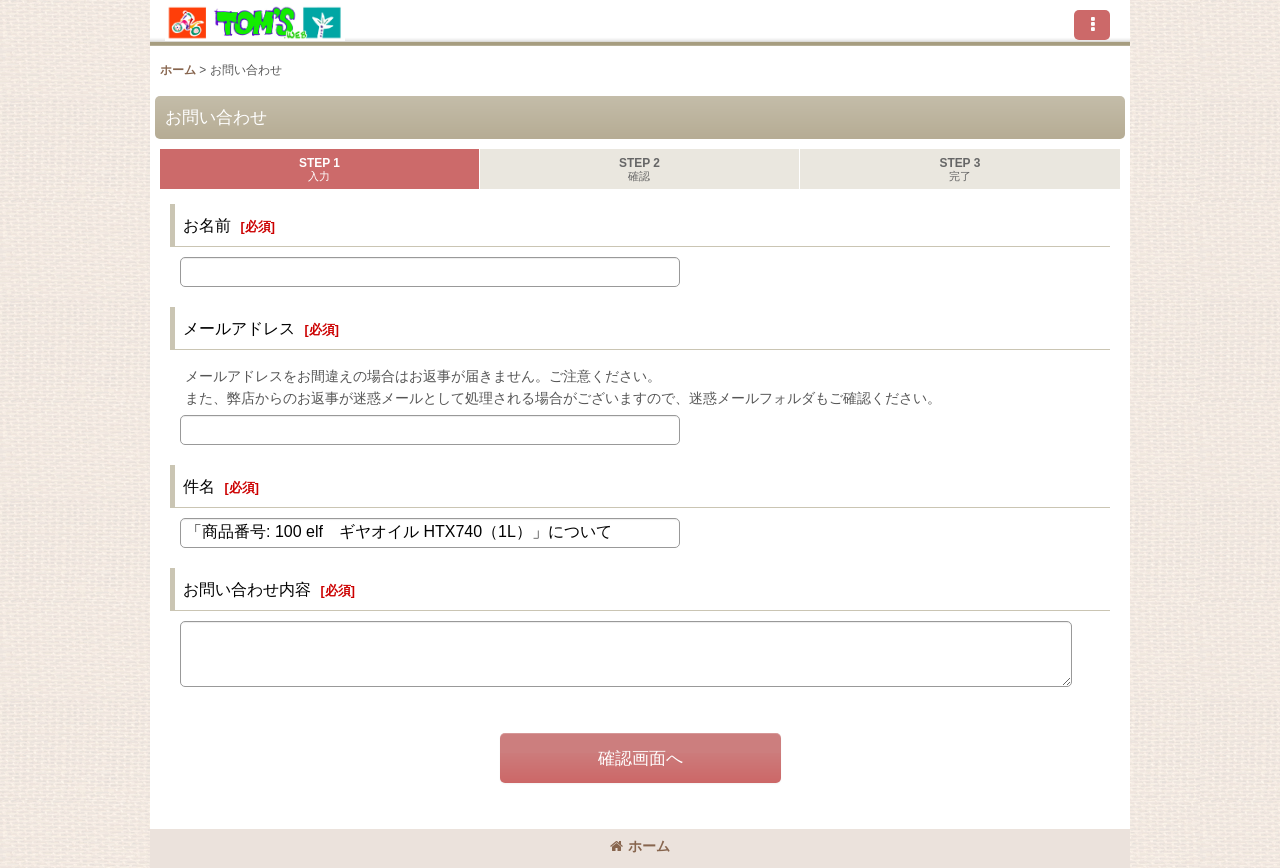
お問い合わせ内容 (247, 589)
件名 (199, 486)
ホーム (640, 846)
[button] (1092, 25)
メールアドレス (239, 328)
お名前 (207, 225)
